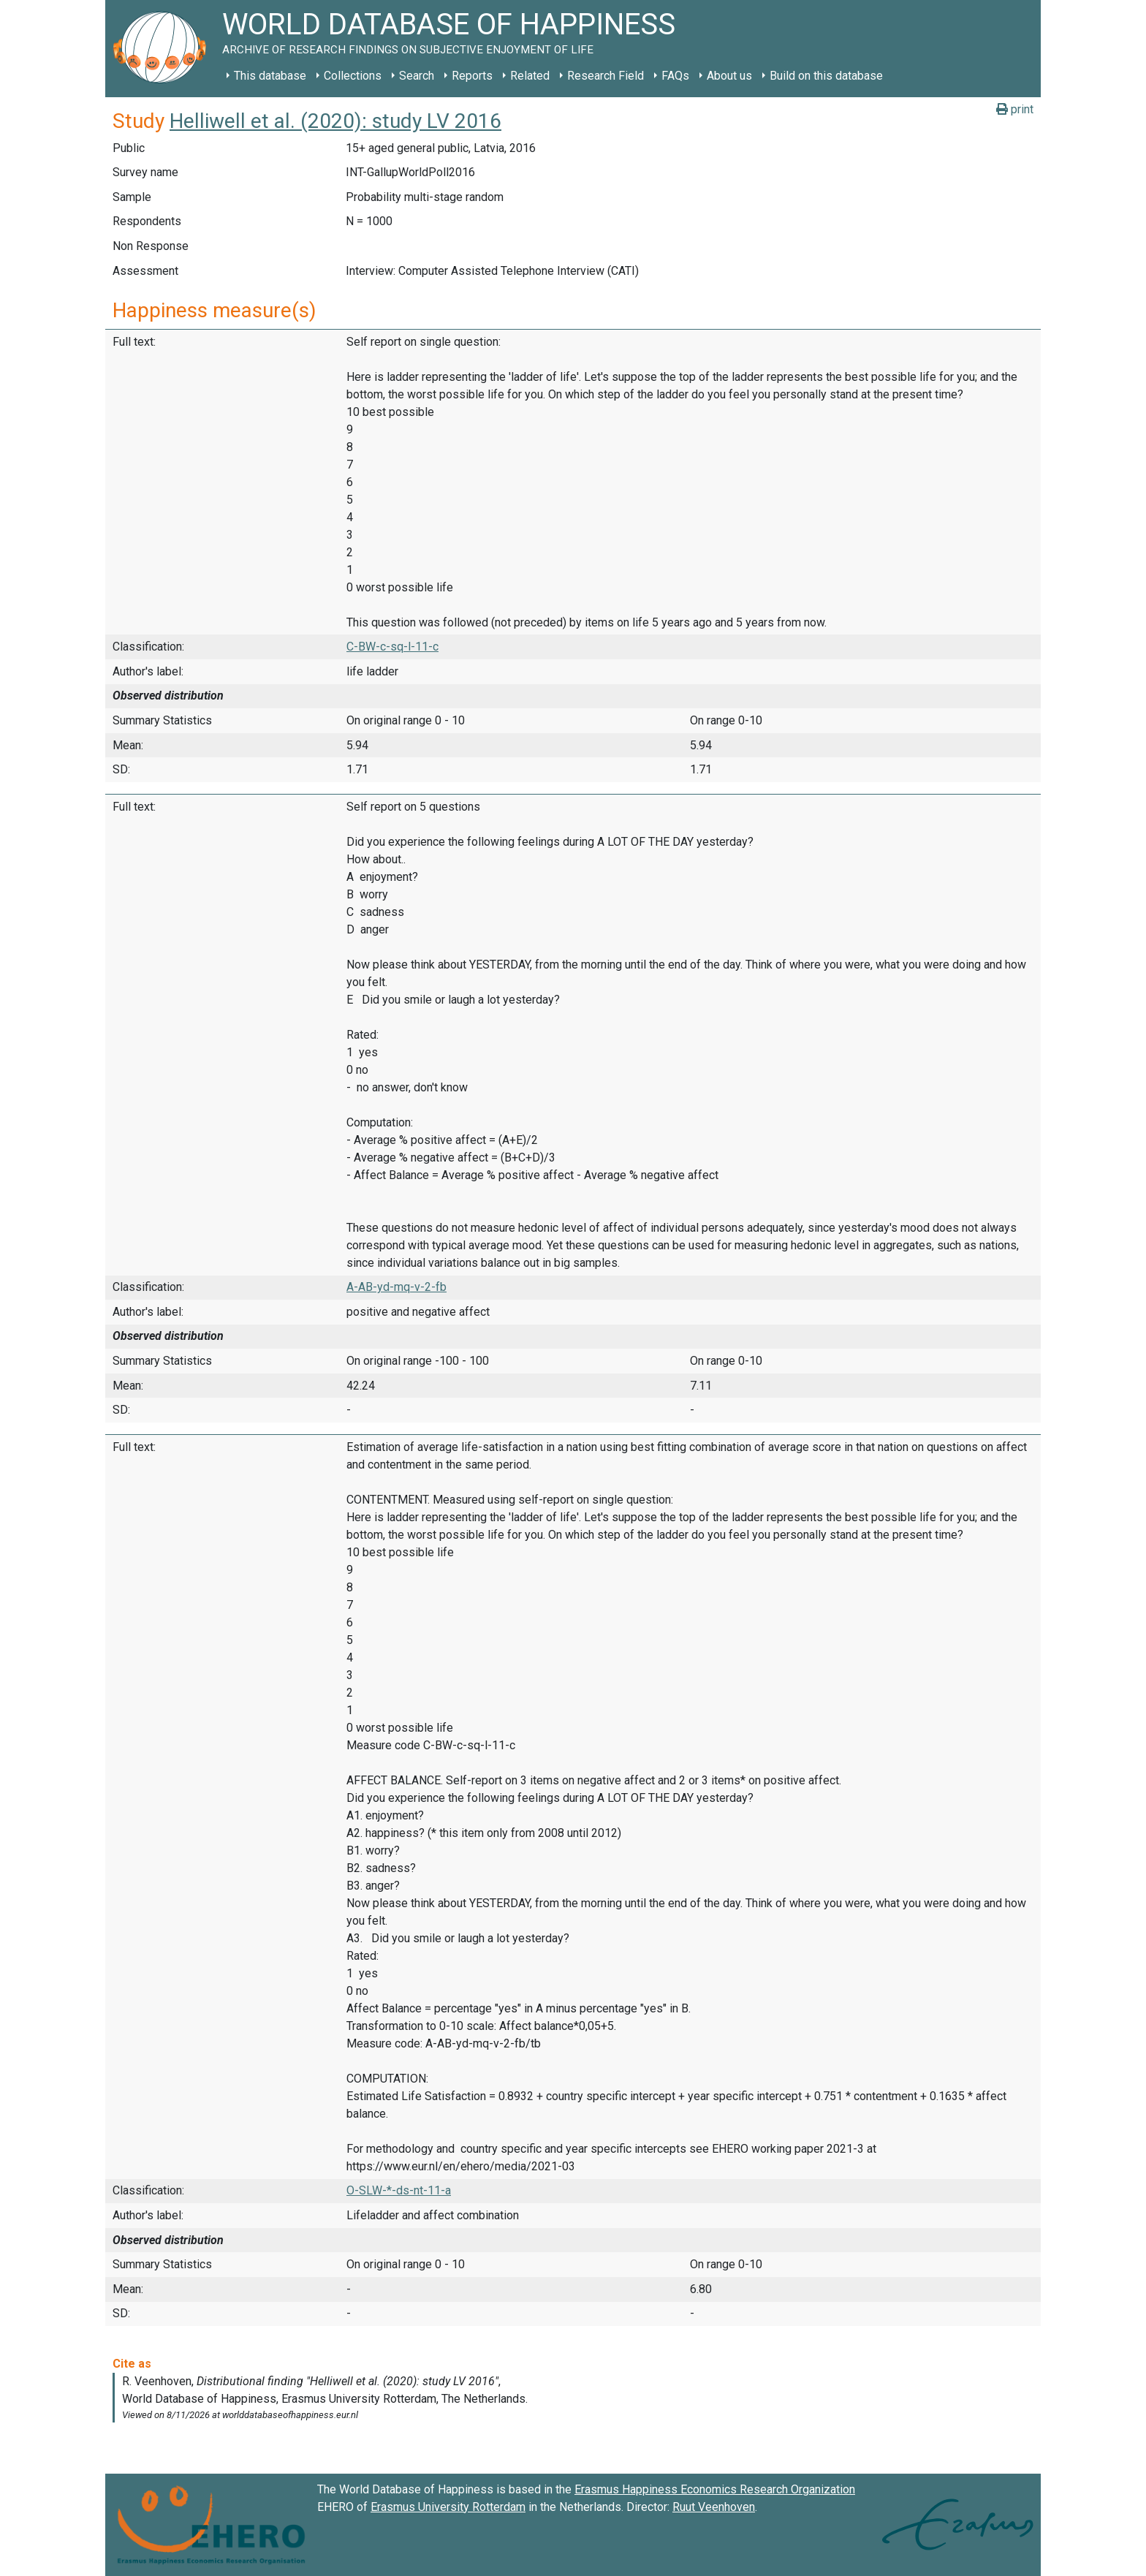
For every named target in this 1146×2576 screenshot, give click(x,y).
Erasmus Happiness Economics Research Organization (714, 2489)
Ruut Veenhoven (713, 2507)
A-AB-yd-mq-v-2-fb (396, 1287)
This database (270, 76)
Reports (472, 76)
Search (416, 76)
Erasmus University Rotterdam (448, 2507)
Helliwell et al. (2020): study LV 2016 (335, 121)
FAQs (675, 76)
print (1014, 109)
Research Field (605, 76)
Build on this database (826, 76)
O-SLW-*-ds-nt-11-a (398, 2190)
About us (729, 76)
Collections (353, 76)
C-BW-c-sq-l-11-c (392, 647)
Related (530, 76)
